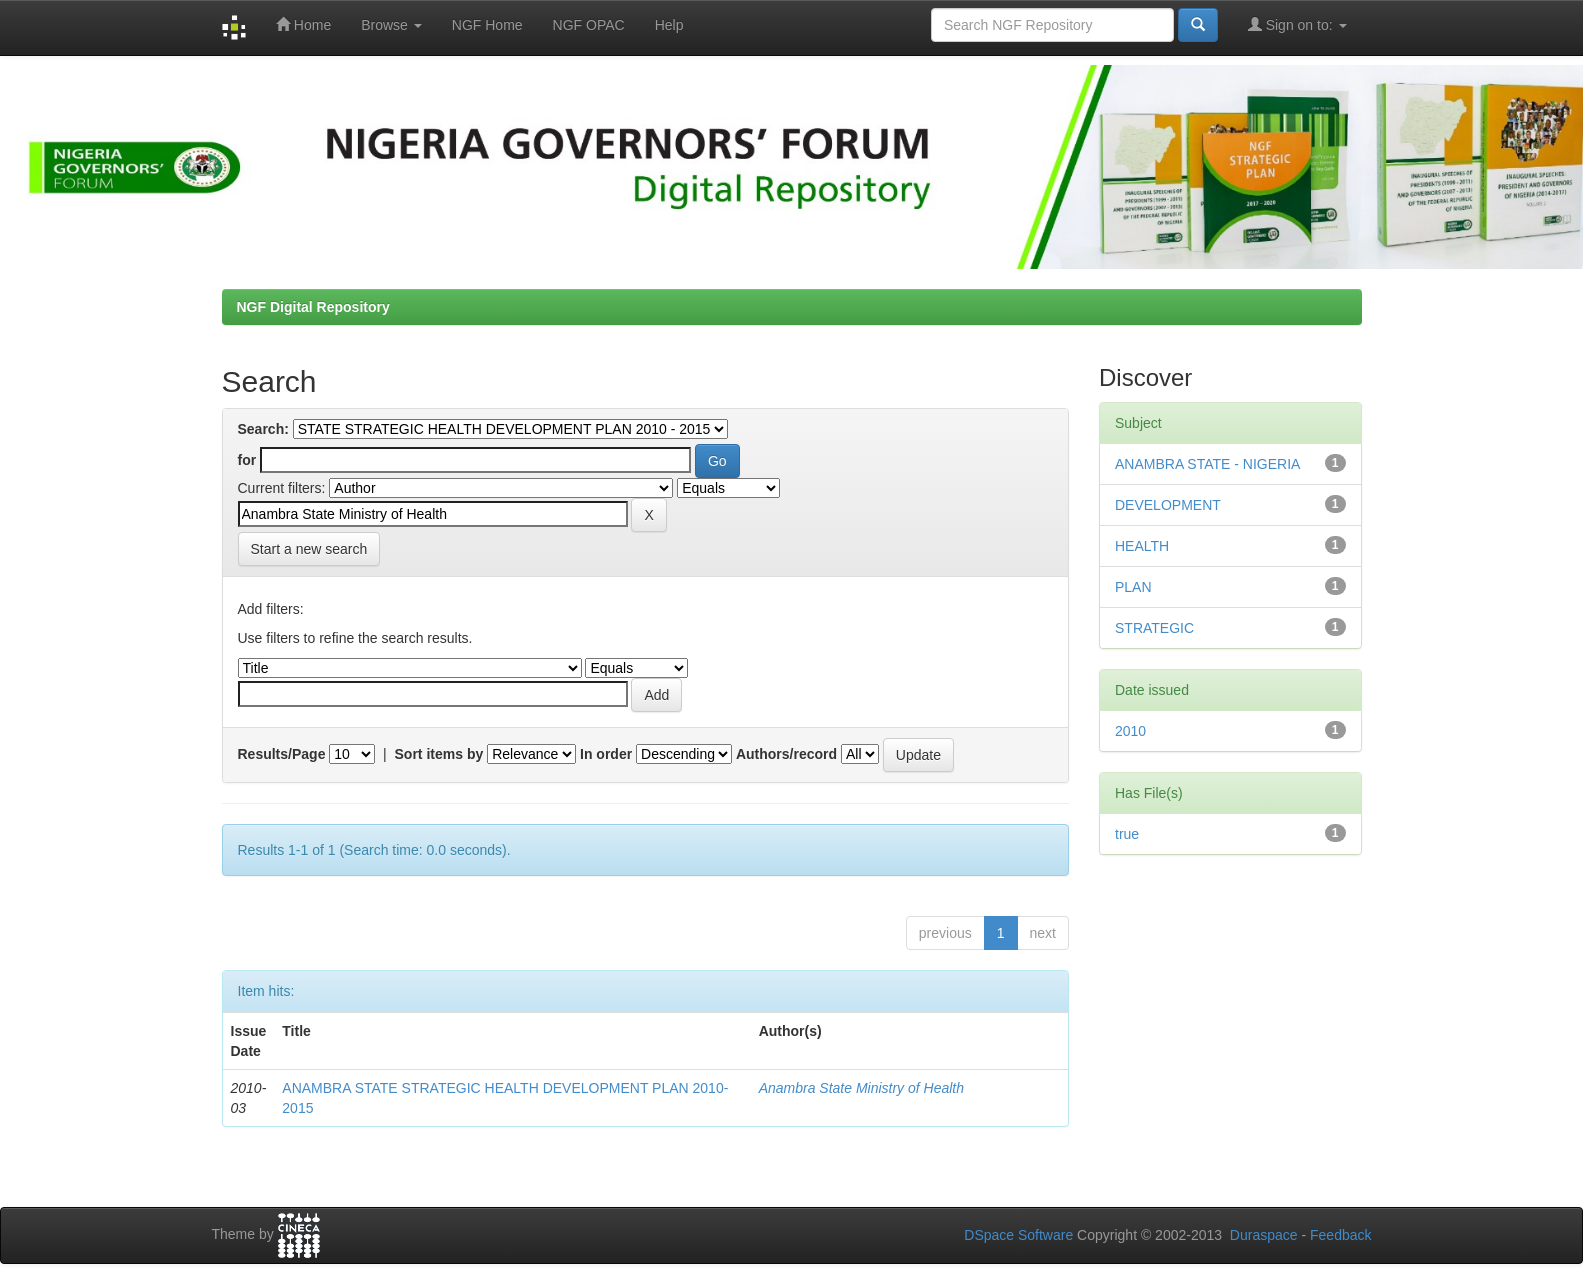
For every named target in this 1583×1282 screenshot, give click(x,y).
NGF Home (487, 25)
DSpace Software (1018, 1235)
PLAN (1133, 587)
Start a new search (309, 549)
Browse (391, 25)
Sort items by (439, 754)
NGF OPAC (589, 25)
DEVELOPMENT (1168, 505)
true (1127, 834)
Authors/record (786, 754)
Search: (263, 429)
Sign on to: (1297, 24)
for (247, 460)
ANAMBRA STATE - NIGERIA (1207, 464)
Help (669, 25)
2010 (1130, 731)
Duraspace (1264, 1235)
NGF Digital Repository (313, 307)
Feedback (1340, 1235)
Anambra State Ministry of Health (861, 1088)
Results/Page (282, 754)
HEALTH (1142, 546)
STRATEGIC (1154, 628)
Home (303, 24)
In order (606, 754)
